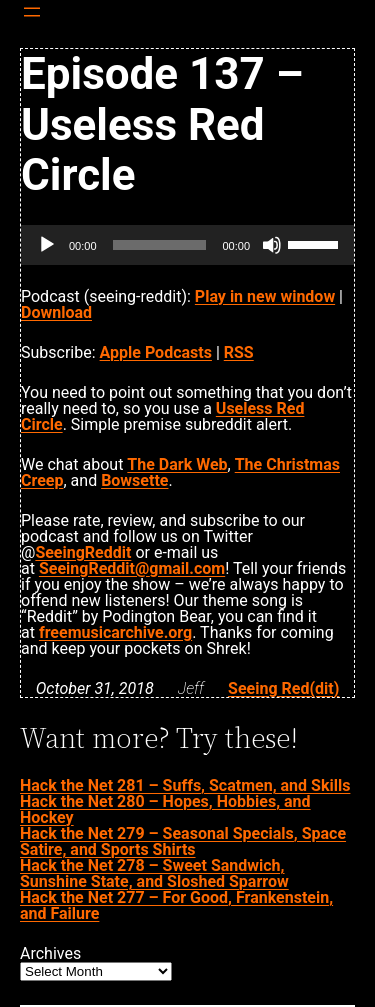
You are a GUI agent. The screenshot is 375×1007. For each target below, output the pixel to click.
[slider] (160, 245)
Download (56, 312)
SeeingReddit (83, 552)
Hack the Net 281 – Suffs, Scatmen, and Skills (185, 785)
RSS (239, 352)
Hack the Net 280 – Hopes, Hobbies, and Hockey (165, 809)
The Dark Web (177, 464)
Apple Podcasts (156, 352)
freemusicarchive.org (115, 632)
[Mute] (272, 245)
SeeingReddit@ (132, 568)
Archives (50, 954)
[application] (187, 245)
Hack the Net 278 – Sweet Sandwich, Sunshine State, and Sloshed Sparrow (154, 873)
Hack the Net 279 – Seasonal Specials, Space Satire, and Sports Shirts (183, 841)
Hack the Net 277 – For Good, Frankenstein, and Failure (176, 905)
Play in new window (265, 296)
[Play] (47, 245)
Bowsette (134, 480)
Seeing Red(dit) (283, 688)
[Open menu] (32, 12)
